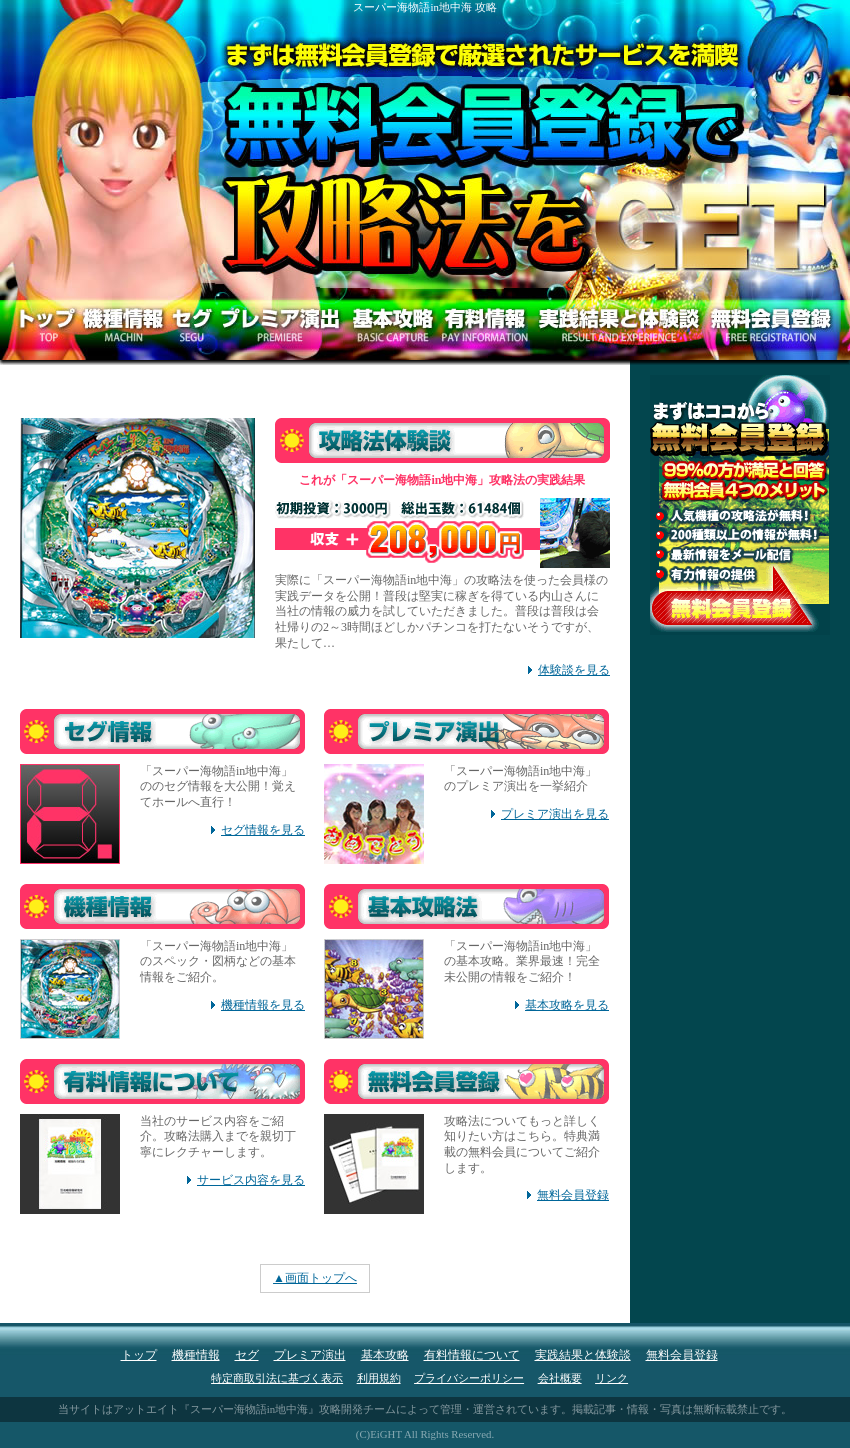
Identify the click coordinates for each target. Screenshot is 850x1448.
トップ (139, 1355)
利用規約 (379, 1378)
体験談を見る (574, 670)
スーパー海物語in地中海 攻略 (424, 7)
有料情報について (472, 1355)
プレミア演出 (310, 1355)
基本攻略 (385, 1355)
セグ (247, 1355)
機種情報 (196, 1355)
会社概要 (560, 1378)
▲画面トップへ (315, 1278)
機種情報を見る (263, 1005)
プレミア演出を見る (555, 814)
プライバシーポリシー (469, 1378)
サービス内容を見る (251, 1180)
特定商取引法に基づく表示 (277, 1378)
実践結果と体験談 (583, 1355)
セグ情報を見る (263, 830)
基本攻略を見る (567, 1005)
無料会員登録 (573, 1195)
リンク (611, 1378)
